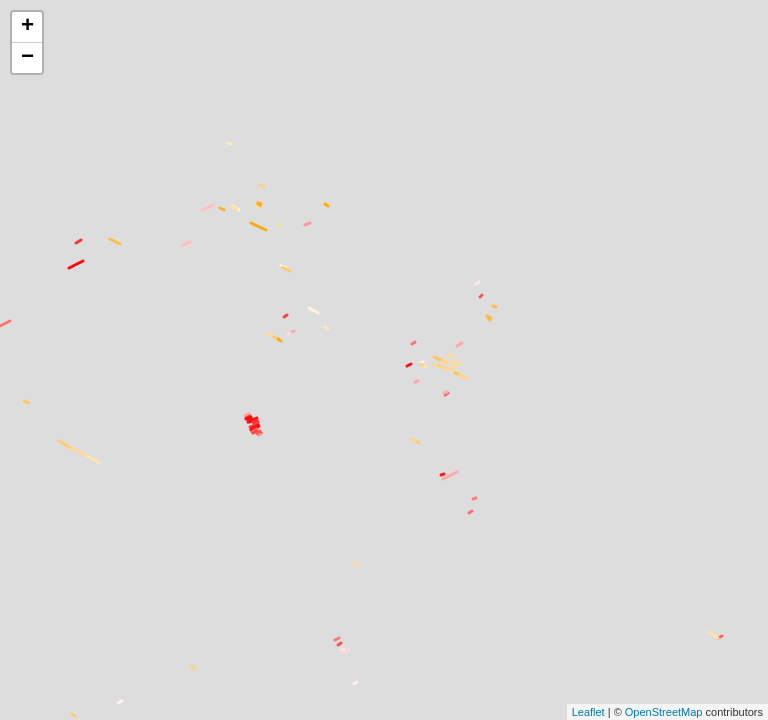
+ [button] (27, 27)
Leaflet (588, 712)
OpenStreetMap (664, 712)
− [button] (27, 58)
